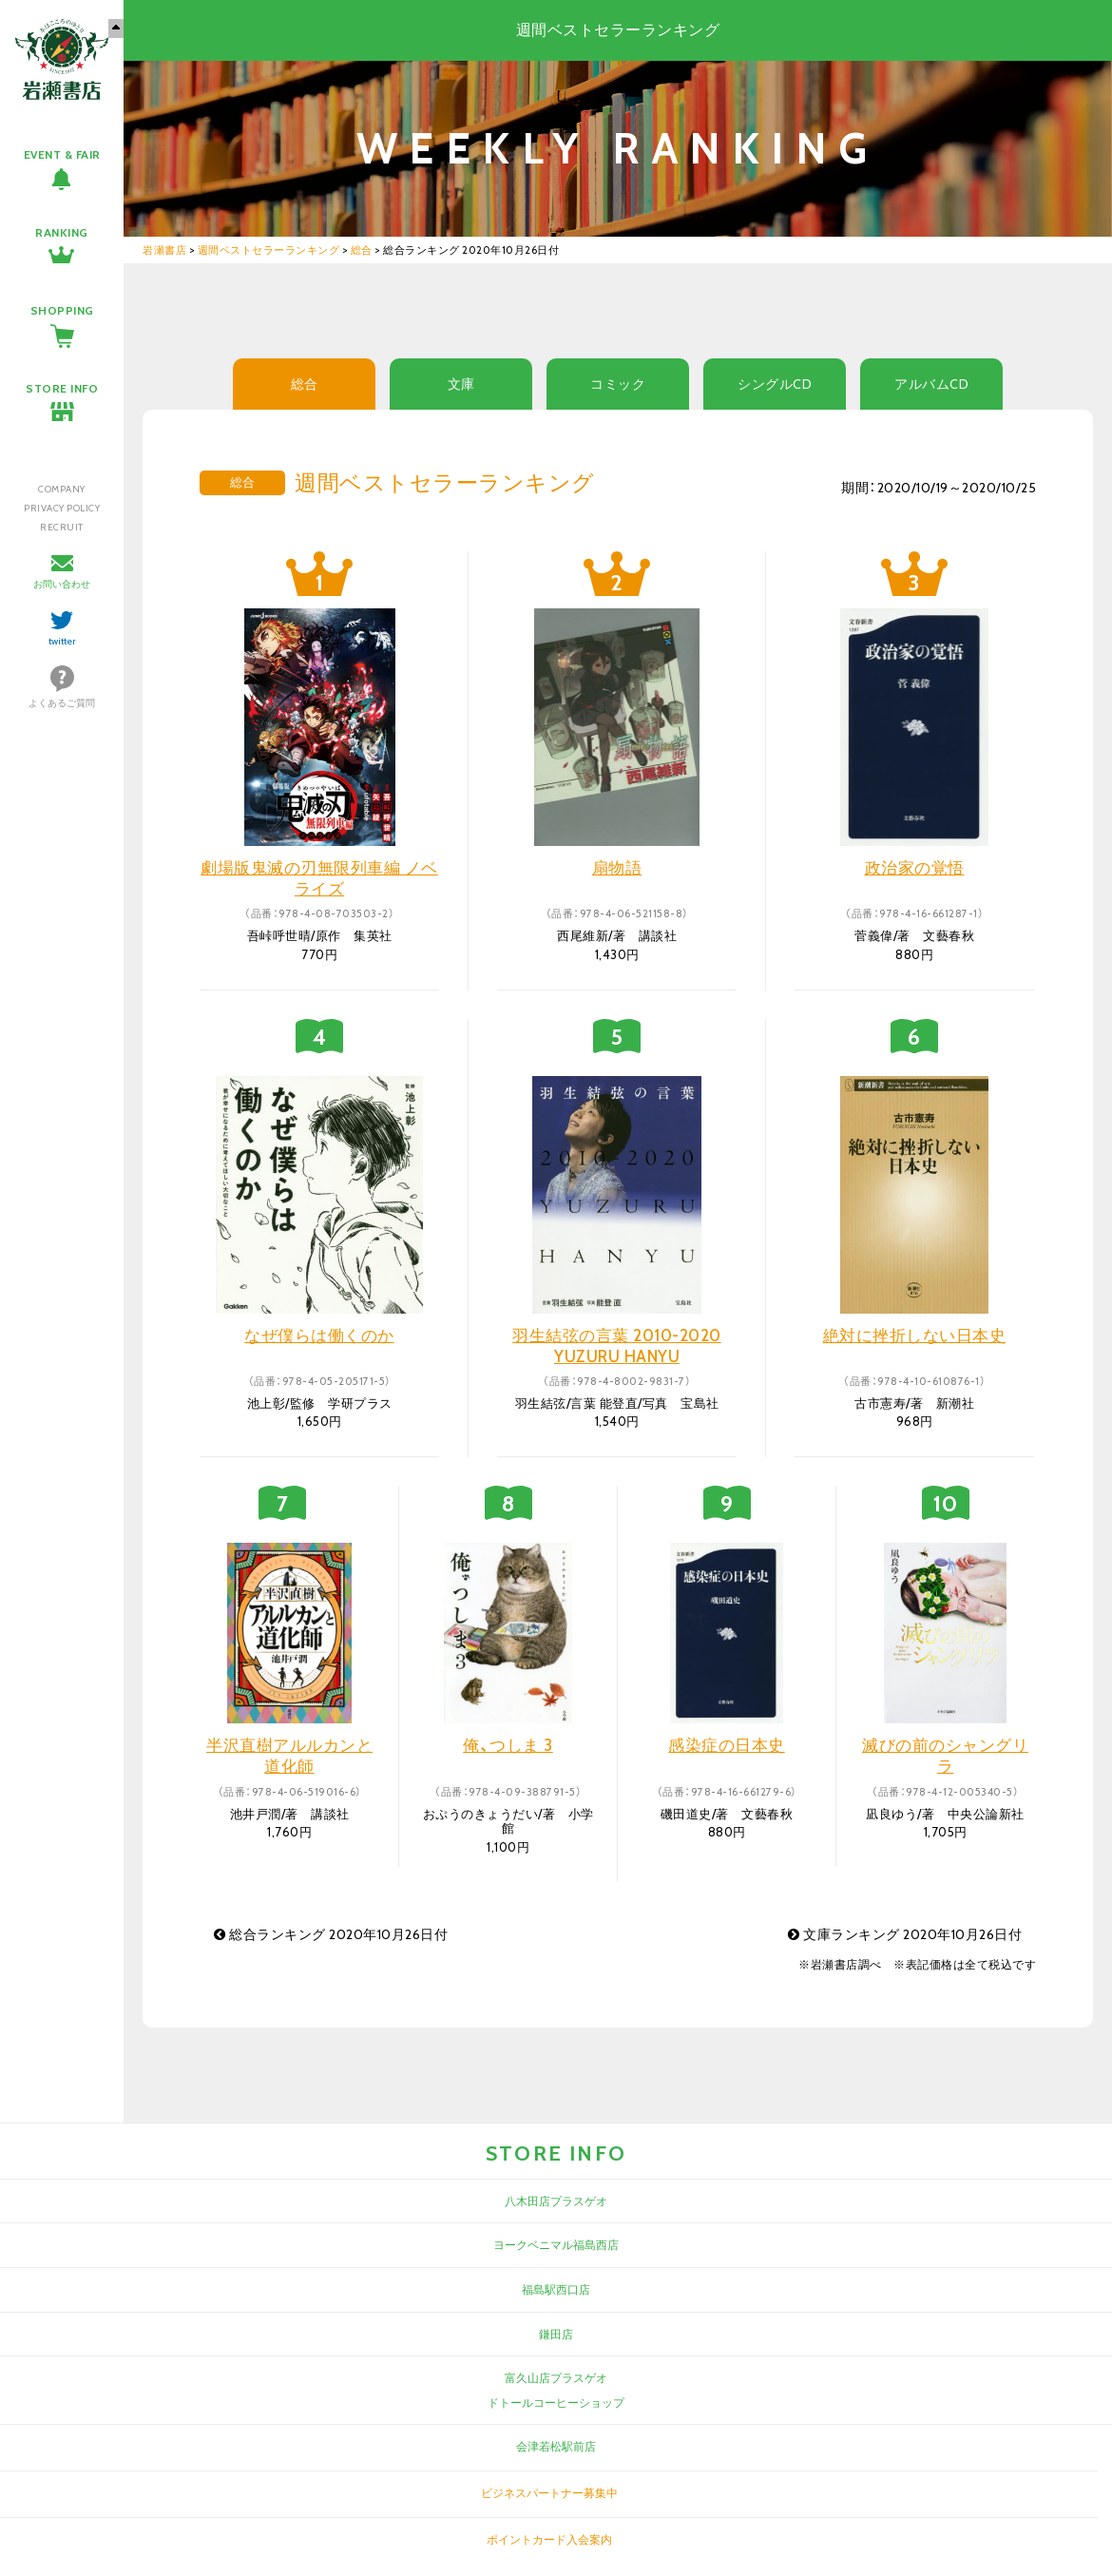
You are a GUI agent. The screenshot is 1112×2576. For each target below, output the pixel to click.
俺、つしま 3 (508, 1745)
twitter (62, 641)
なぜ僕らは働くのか (319, 1335)
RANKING (61, 232)
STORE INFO (62, 388)
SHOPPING (62, 310)
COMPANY (62, 489)
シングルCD (775, 384)
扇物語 (617, 867)
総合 (304, 384)
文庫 (461, 384)
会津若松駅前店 (556, 2446)
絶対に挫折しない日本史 (915, 1335)
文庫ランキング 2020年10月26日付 (905, 1934)
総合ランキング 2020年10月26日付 (331, 1934)
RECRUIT (62, 527)
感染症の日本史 (726, 1745)
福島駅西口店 (556, 2289)
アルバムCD (931, 384)
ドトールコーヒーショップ (556, 2402)
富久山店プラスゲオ (556, 2378)
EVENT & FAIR (62, 154)
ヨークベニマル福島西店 (556, 2245)
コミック (617, 384)
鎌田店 (556, 2334)
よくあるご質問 (62, 703)
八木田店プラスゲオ (556, 2201)
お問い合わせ (61, 584)
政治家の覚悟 (915, 867)
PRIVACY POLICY (62, 508)
